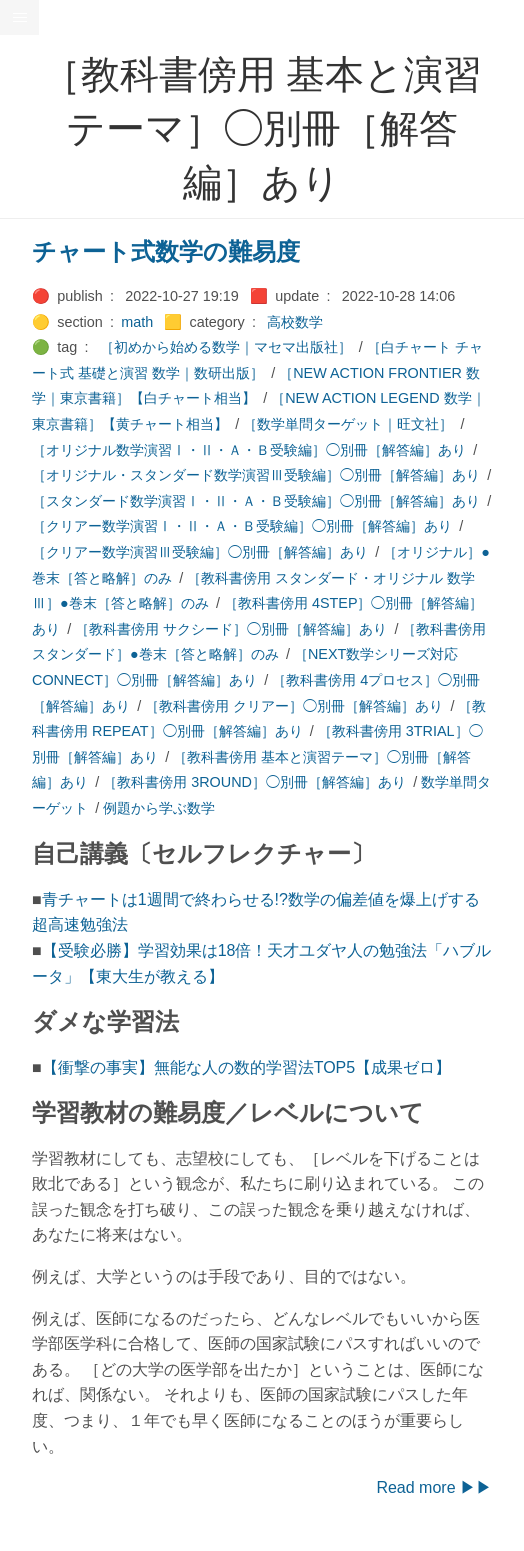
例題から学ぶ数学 (159, 808)
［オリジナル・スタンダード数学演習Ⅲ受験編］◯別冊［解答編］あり (256, 475)
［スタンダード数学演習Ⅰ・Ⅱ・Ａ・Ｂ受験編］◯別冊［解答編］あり (256, 501)
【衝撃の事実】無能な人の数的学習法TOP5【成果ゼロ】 (247, 1067)
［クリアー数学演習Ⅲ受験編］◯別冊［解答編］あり (200, 552)
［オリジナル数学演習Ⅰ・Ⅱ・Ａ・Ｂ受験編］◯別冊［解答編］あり (249, 450)
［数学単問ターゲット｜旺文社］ (348, 424)
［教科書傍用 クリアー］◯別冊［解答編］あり (294, 706)
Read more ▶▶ (434, 1487)
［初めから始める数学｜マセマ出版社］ (226, 347)
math (137, 322)
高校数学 (295, 322)
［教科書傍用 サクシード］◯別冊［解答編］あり (231, 629)
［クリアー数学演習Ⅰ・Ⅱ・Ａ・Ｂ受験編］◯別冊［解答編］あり (242, 526)
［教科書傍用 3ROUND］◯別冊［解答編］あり (254, 782)
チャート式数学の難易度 (166, 251)
